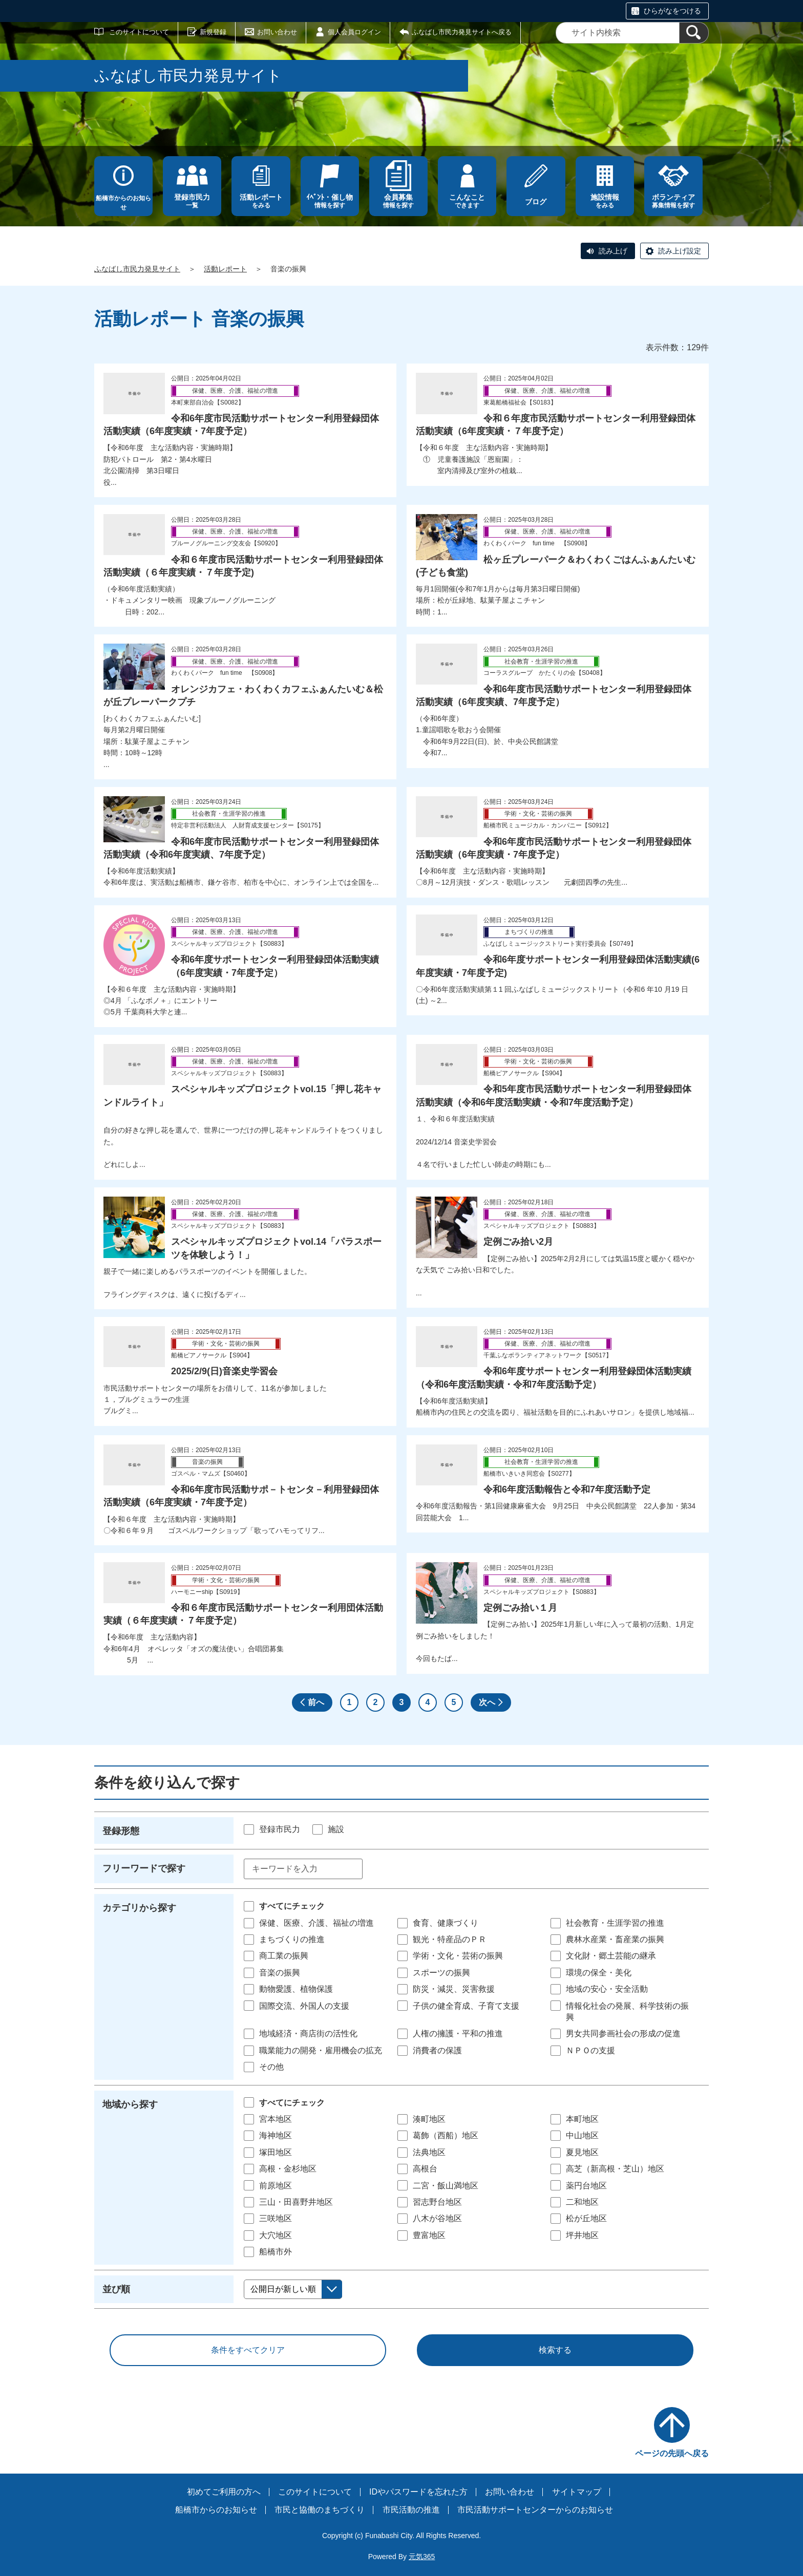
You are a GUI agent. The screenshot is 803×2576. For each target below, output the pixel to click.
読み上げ (613, 251)
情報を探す (329, 201)
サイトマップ (576, 2491)
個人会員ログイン (354, 32)
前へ (316, 1702)
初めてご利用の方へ (224, 2491)
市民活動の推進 (411, 2509)
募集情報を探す (673, 201)
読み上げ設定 (679, 251)
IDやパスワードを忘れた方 (418, 2491)
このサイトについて (139, 32)
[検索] (694, 33)
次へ (487, 1702)
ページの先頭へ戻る (672, 2453)
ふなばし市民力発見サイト (137, 269)
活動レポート (225, 269)
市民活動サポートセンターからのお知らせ (535, 2509)
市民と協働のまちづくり (319, 2509)
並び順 (116, 2289)
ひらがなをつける (672, 11)
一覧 (192, 201)
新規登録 (213, 32)
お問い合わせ (277, 32)
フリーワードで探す (143, 1868)
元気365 (422, 2556)
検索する (555, 2350)
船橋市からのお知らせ (123, 203)
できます (467, 201)
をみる (260, 201)
